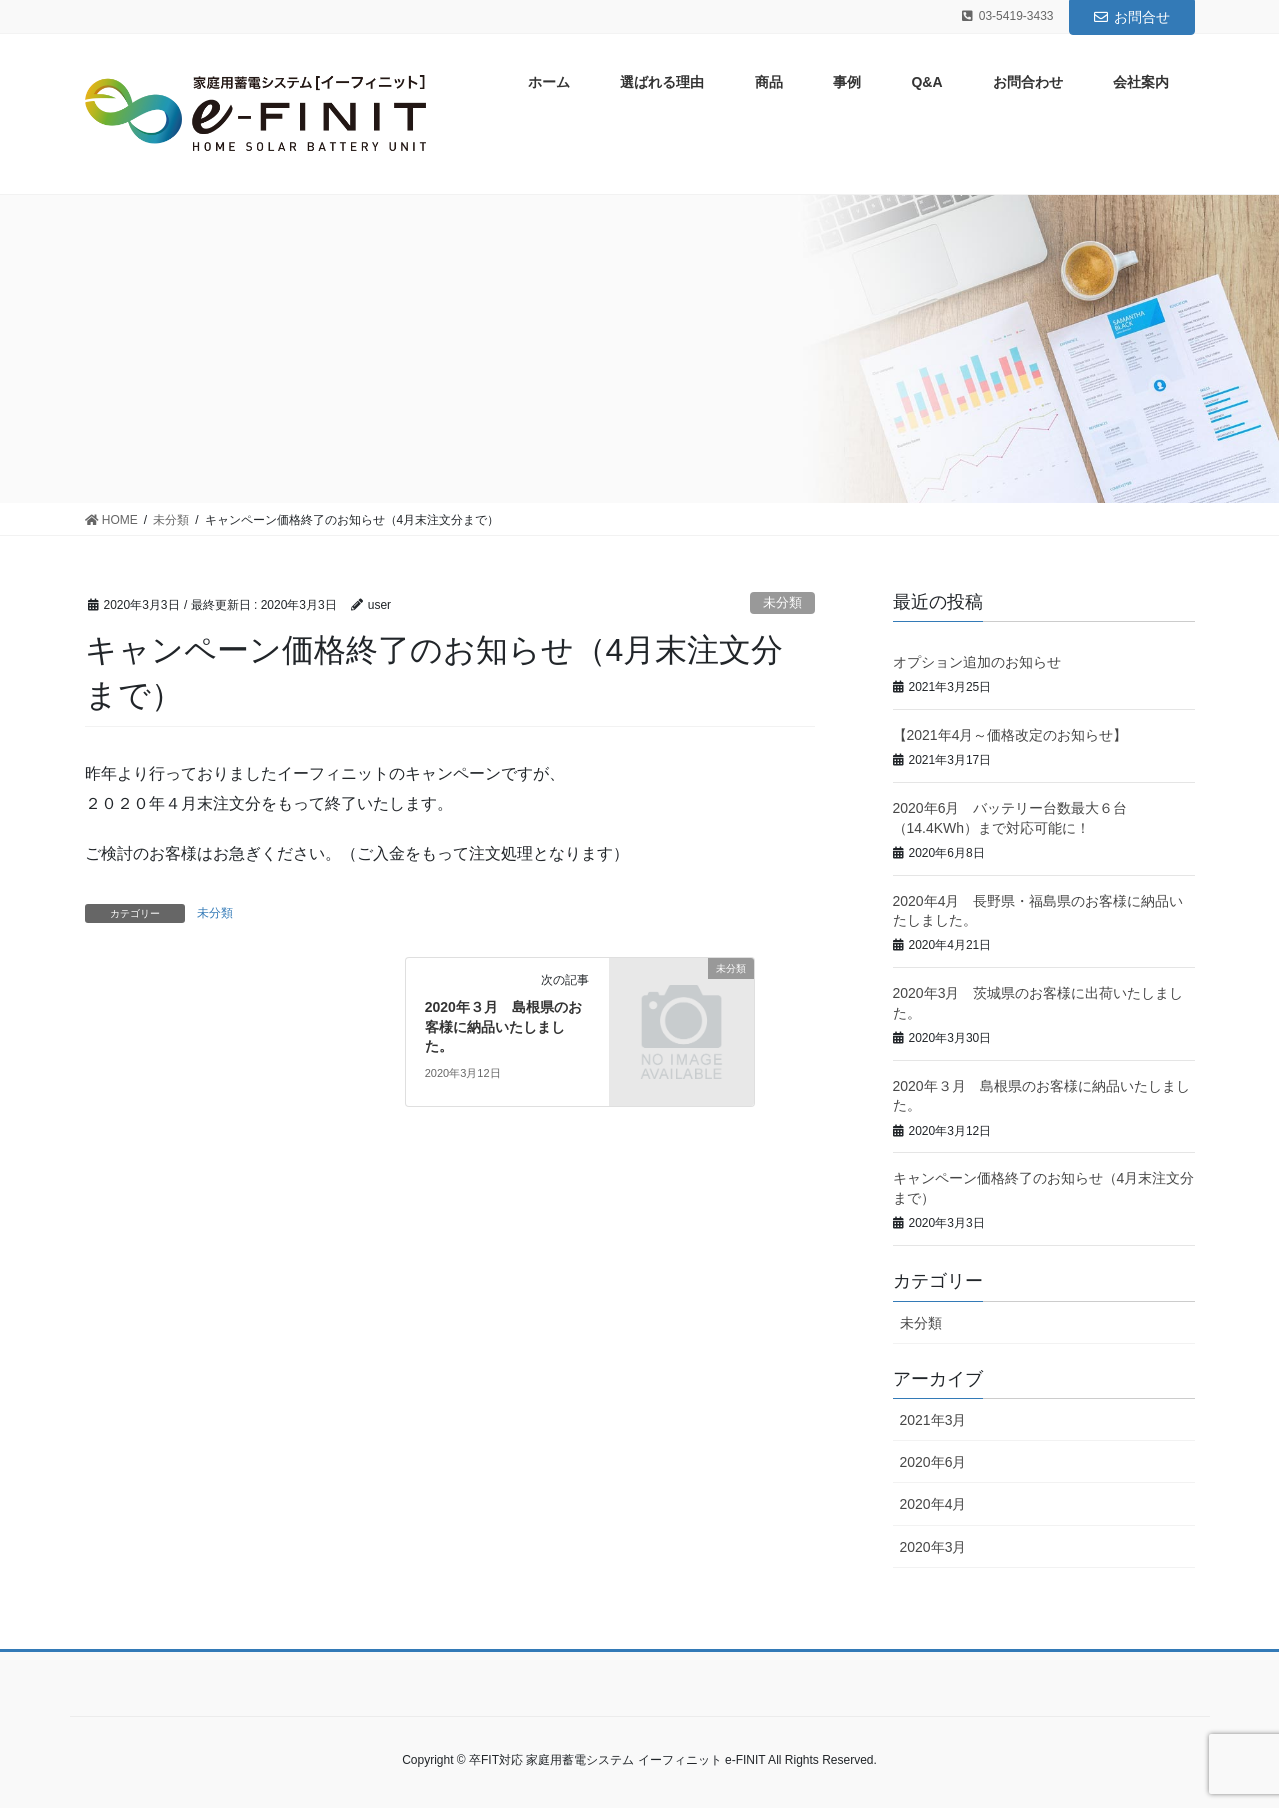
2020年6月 (933, 1462)
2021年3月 (933, 1420)
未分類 (782, 602)
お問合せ (1132, 17)
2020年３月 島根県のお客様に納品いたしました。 (503, 1026)
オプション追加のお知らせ (977, 662)
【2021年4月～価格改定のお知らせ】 (1010, 735)
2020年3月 (933, 1547)
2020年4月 (933, 1504)
